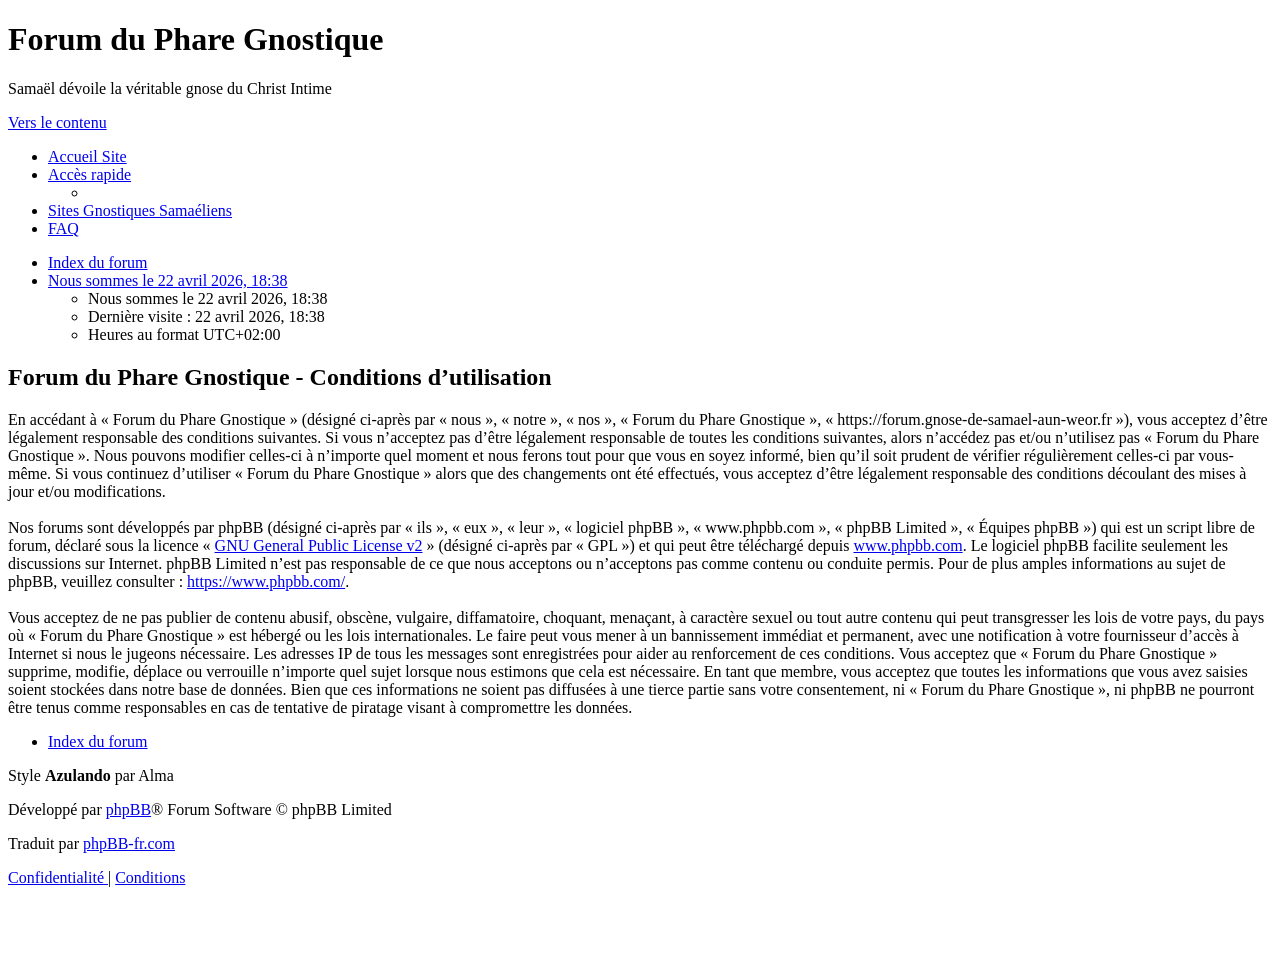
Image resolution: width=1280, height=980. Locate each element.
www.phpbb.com (907, 545)
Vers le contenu (57, 122)
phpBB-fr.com (129, 843)
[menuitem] (87, 156)
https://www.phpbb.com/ (266, 581)
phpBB (128, 809)
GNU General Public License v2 (319, 545)
